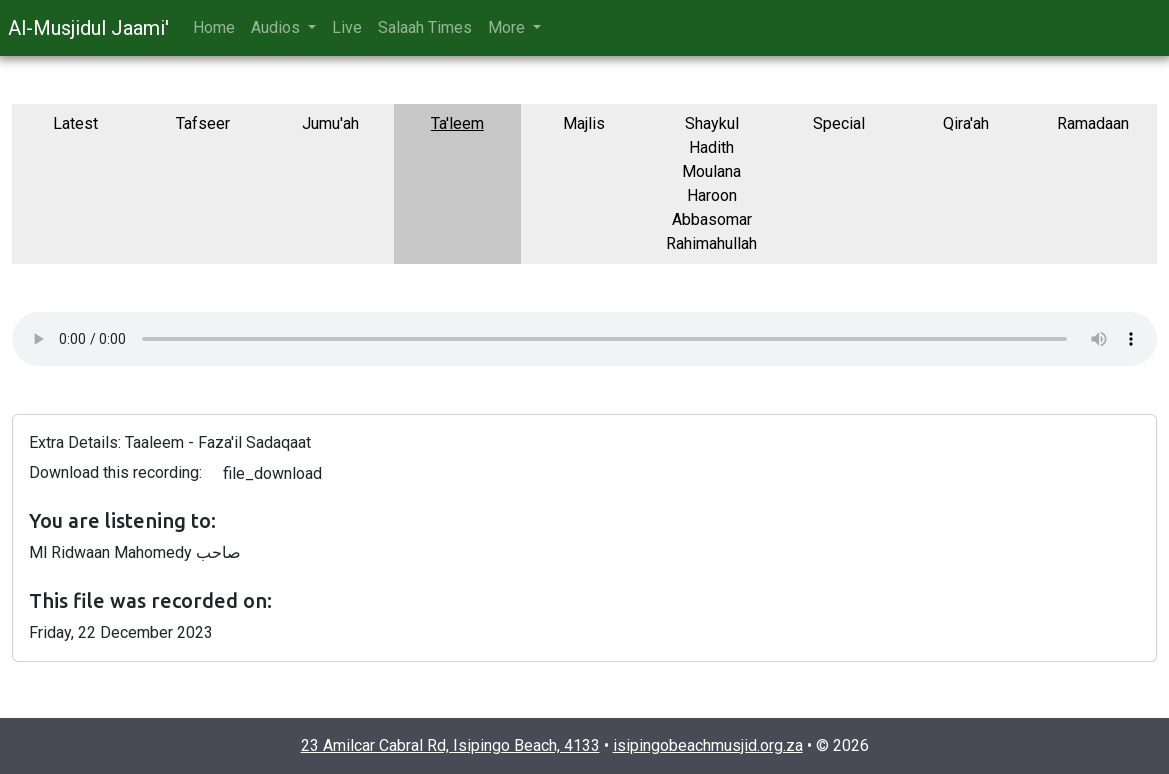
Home (214, 27)
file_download (272, 473)
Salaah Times (425, 27)
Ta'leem (457, 123)
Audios (277, 27)
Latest (75, 123)
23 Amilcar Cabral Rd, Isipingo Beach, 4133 (450, 745)
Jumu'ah (330, 123)
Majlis (584, 123)
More (508, 27)
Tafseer (203, 123)
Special (839, 123)
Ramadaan (1093, 123)
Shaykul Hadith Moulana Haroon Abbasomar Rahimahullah (711, 183)
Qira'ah (966, 123)
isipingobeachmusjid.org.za (708, 745)
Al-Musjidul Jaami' (88, 28)
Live (347, 27)
